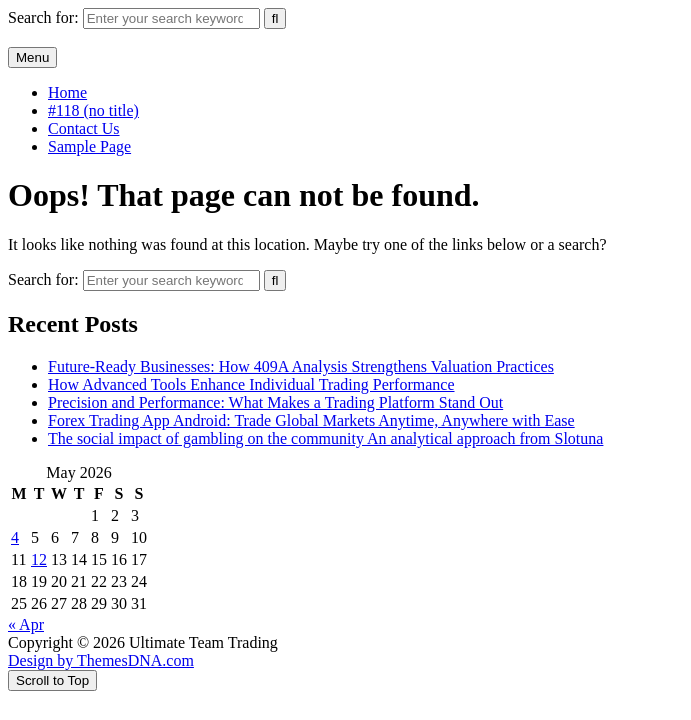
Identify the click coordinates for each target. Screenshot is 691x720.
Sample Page (89, 146)
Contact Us (84, 128)
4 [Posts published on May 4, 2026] (15, 537)
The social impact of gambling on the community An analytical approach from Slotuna (325, 438)
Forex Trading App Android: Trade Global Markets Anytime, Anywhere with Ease (311, 420)
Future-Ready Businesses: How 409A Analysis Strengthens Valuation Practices (301, 366)
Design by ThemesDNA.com (101, 660)
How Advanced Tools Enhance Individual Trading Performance (251, 384)
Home (67, 92)
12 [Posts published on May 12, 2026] (39, 559)
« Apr (26, 624)
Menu (32, 57)
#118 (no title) (93, 110)
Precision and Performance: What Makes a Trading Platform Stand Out (275, 402)
